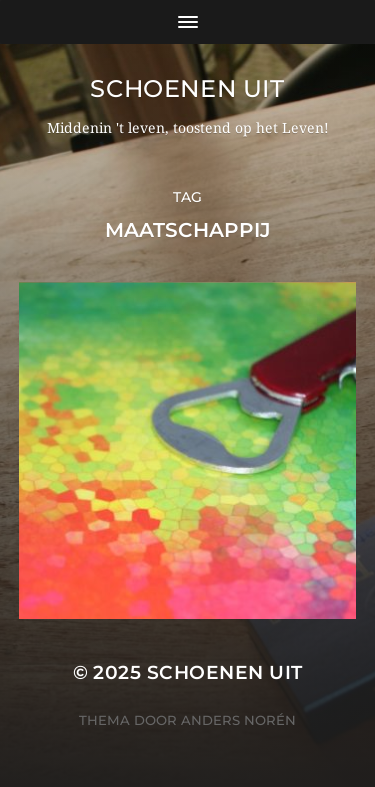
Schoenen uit (187, 88)
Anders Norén (238, 720)
